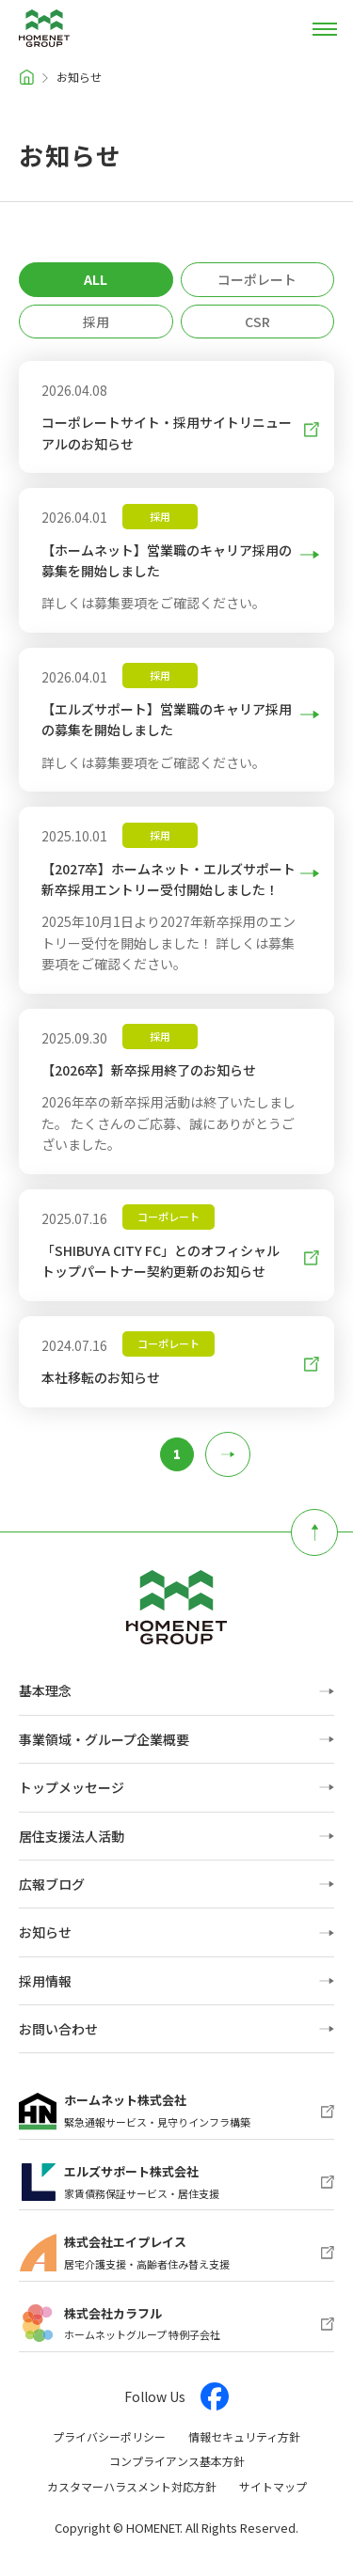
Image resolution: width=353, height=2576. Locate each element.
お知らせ (45, 1932)
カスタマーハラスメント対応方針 (132, 2486)
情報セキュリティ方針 (244, 2436)
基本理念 (45, 1690)
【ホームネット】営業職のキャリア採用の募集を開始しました (166, 560)
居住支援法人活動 (71, 1836)
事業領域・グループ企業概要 (104, 1739)
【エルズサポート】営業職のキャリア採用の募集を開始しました (166, 719)
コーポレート (257, 279)
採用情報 (45, 1980)
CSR (257, 321)
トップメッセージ (71, 1787)
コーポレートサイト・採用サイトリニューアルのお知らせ (166, 432)
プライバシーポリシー (109, 2436)
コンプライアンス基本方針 (177, 2461)
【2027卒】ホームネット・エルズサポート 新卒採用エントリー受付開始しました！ (168, 878)
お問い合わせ (58, 2028)
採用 (96, 321)
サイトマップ (273, 2486)
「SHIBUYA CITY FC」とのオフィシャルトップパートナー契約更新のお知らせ (169, 1260)
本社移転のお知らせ (169, 1377)
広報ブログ (52, 1884)
